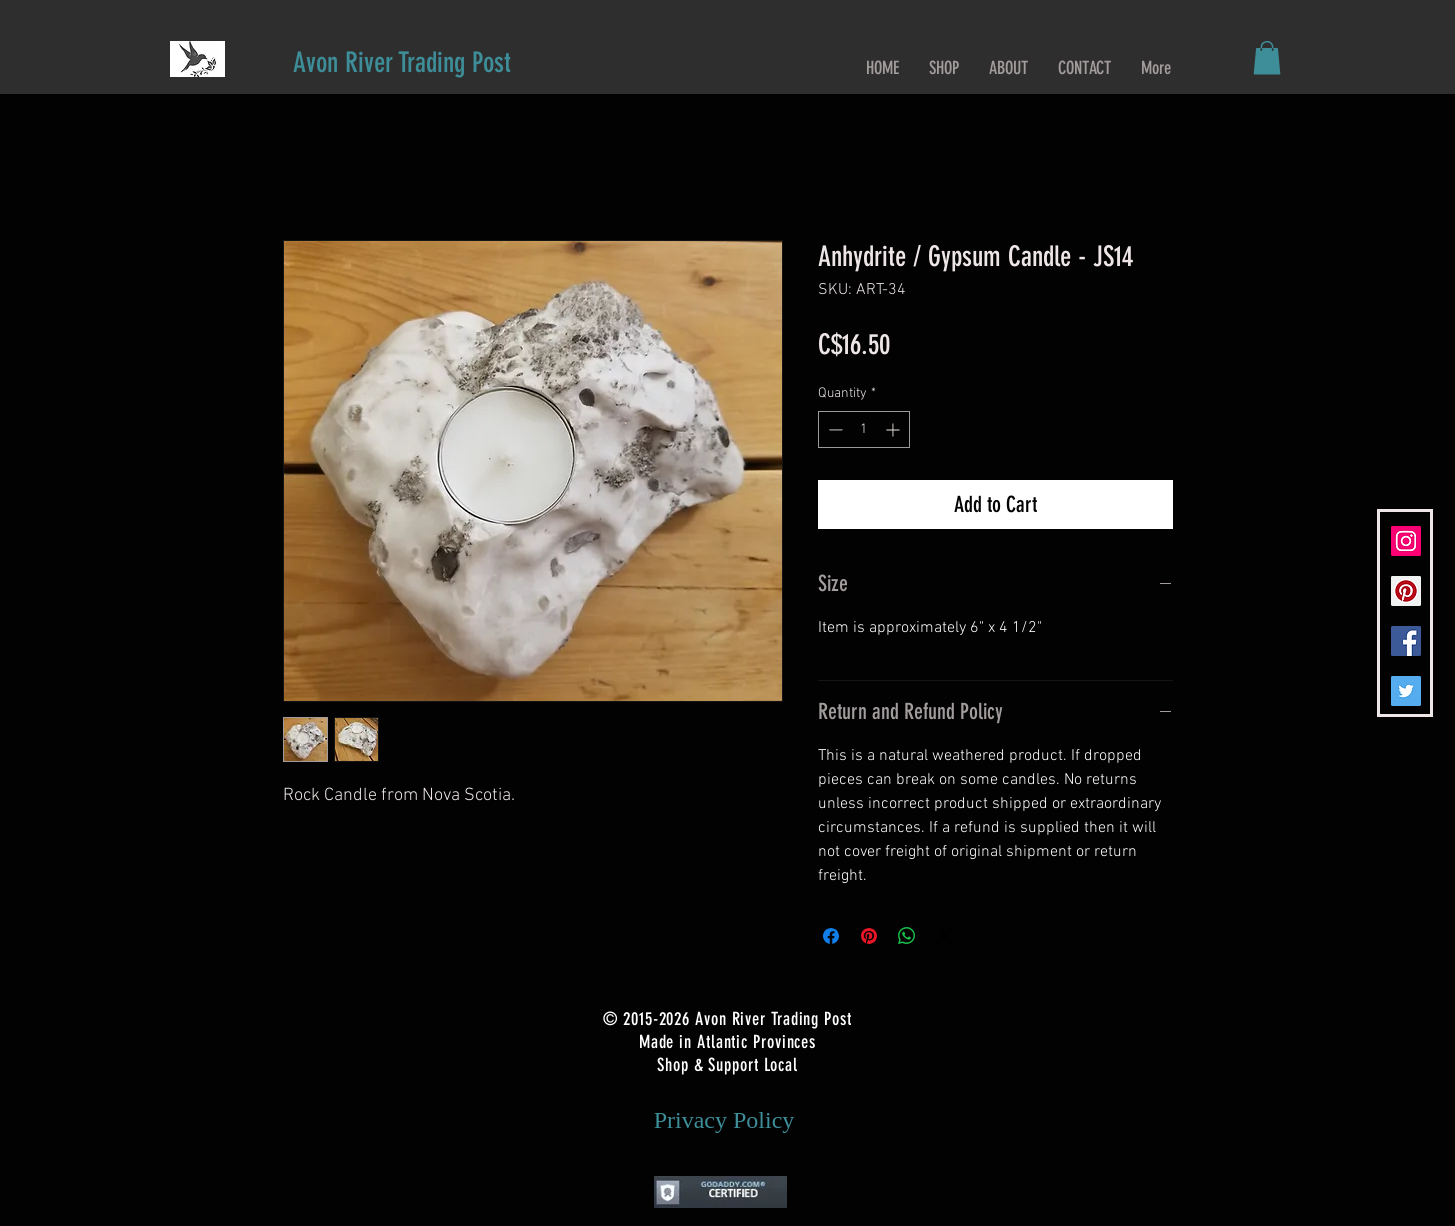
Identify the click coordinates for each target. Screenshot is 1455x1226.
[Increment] (894, 429)
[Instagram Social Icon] (1406, 541)
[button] (1267, 57)
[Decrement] (833, 429)
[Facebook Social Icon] (1406, 641)
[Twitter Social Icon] (1406, 691)
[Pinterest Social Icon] (1406, 591)
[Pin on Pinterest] (869, 936)
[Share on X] (945, 936)
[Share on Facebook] (831, 936)
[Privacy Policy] (724, 1120)
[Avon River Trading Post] (402, 62)
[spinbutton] (864, 429)
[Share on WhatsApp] (907, 936)
